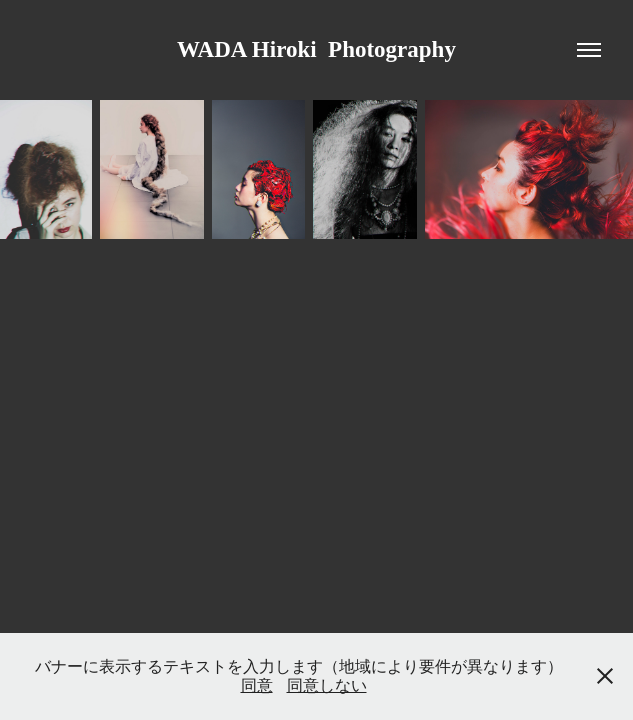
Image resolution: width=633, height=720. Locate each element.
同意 (257, 685)
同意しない (327, 685)
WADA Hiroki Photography (316, 49)
